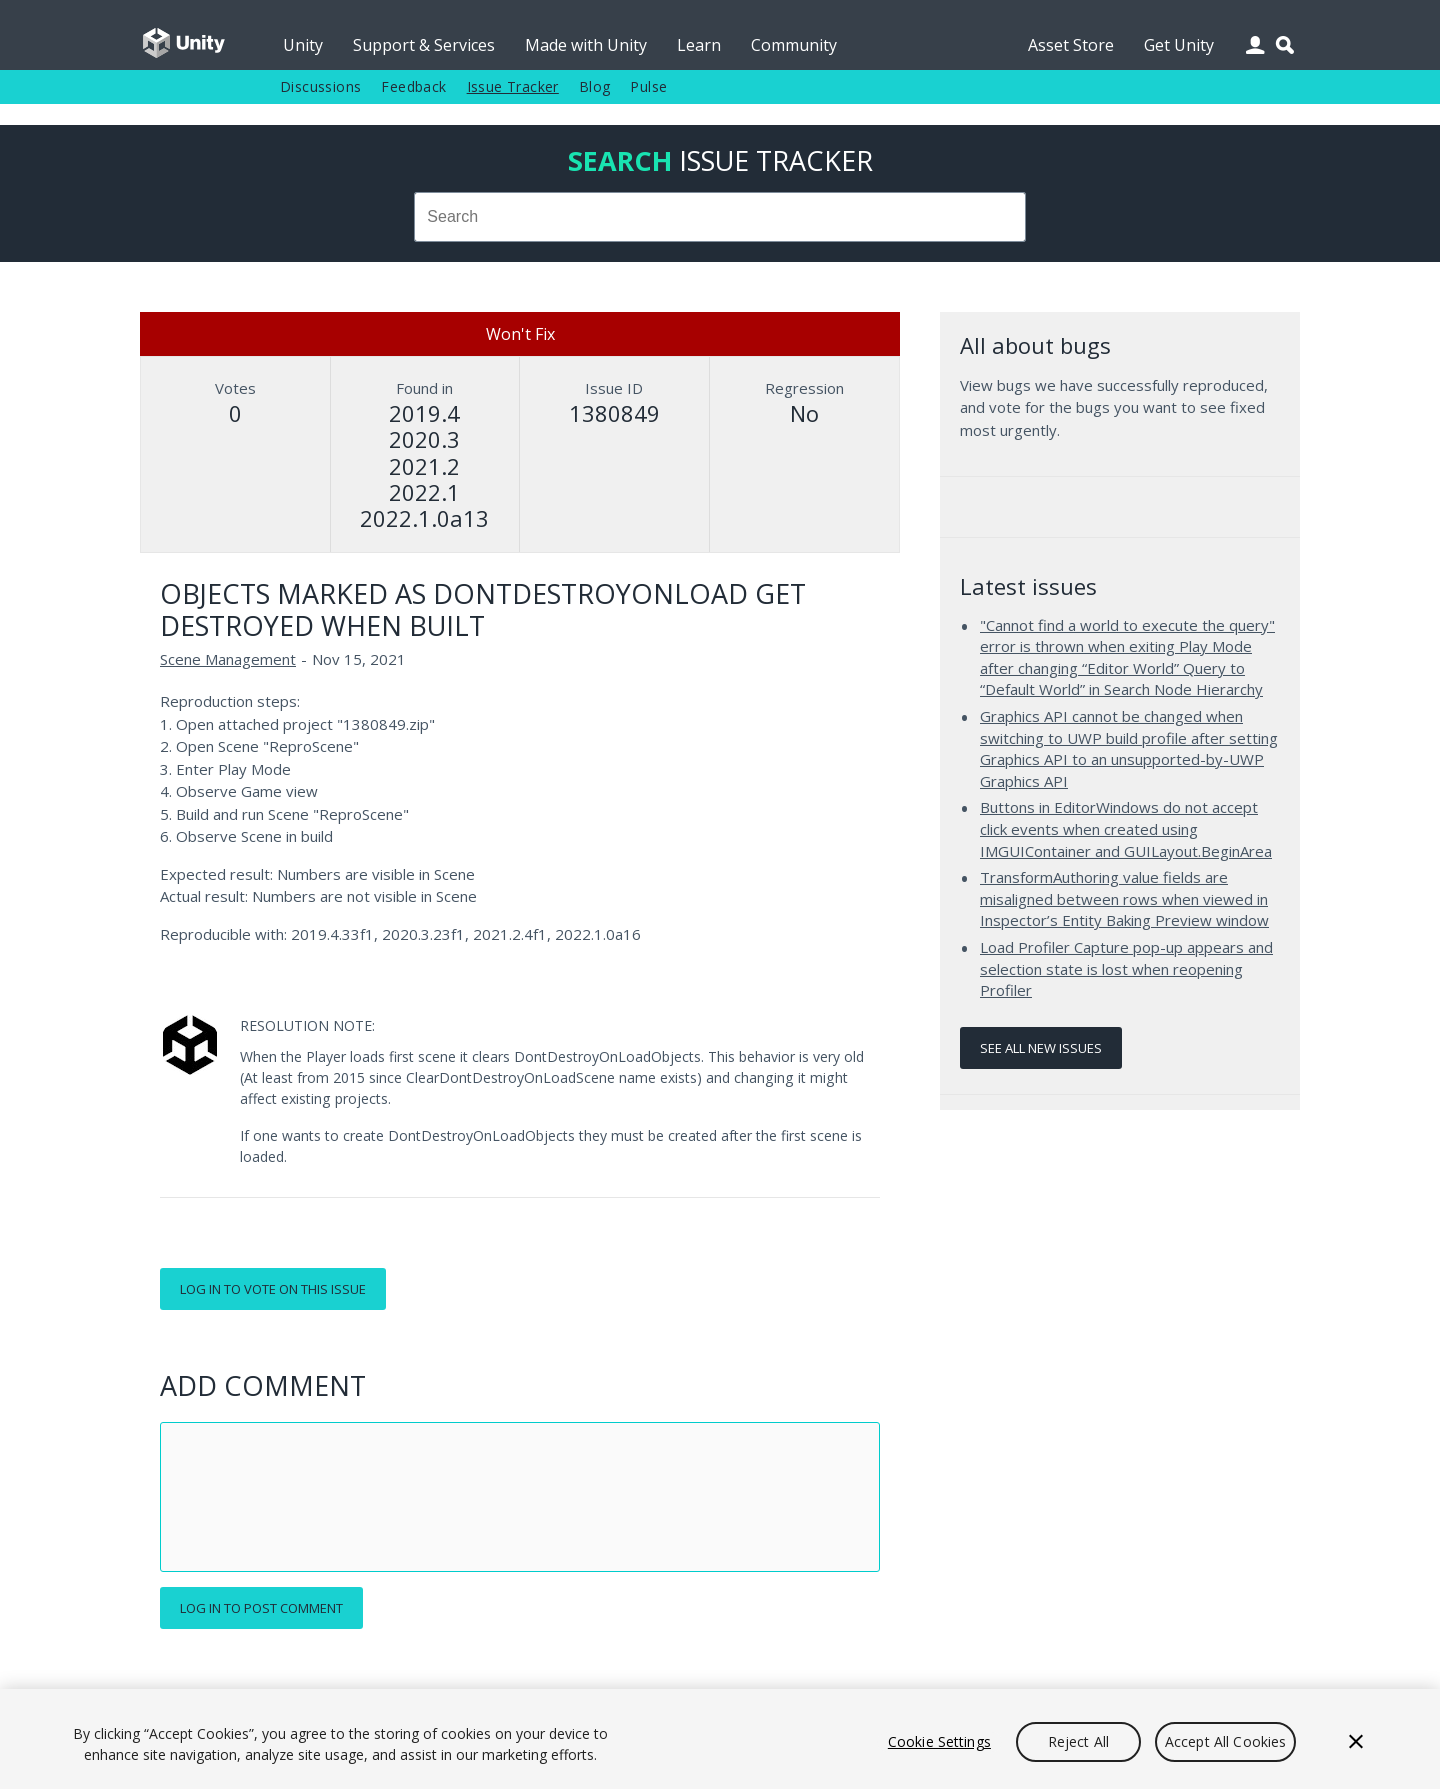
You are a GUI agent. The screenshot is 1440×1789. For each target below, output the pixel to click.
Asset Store (1071, 45)
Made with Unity (586, 45)
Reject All (1078, 1741)
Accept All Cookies (1226, 1741)
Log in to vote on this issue (273, 1289)
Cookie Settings (939, 1741)
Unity (303, 45)
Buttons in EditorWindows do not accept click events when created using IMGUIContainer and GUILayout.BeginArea (1126, 828)
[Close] (1356, 1742)
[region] (720, 1739)
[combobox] (720, 217)
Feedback (413, 86)
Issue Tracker (513, 86)
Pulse (648, 86)
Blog (595, 86)
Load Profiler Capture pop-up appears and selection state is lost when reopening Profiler (1126, 968)
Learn (699, 45)
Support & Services (424, 45)
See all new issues (1041, 1048)
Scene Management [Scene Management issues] (228, 659)
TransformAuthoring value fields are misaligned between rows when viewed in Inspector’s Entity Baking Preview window (1124, 898)
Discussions (320, 86)
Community (794, 45)
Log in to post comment (261, 1608)
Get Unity (1179, 45)
